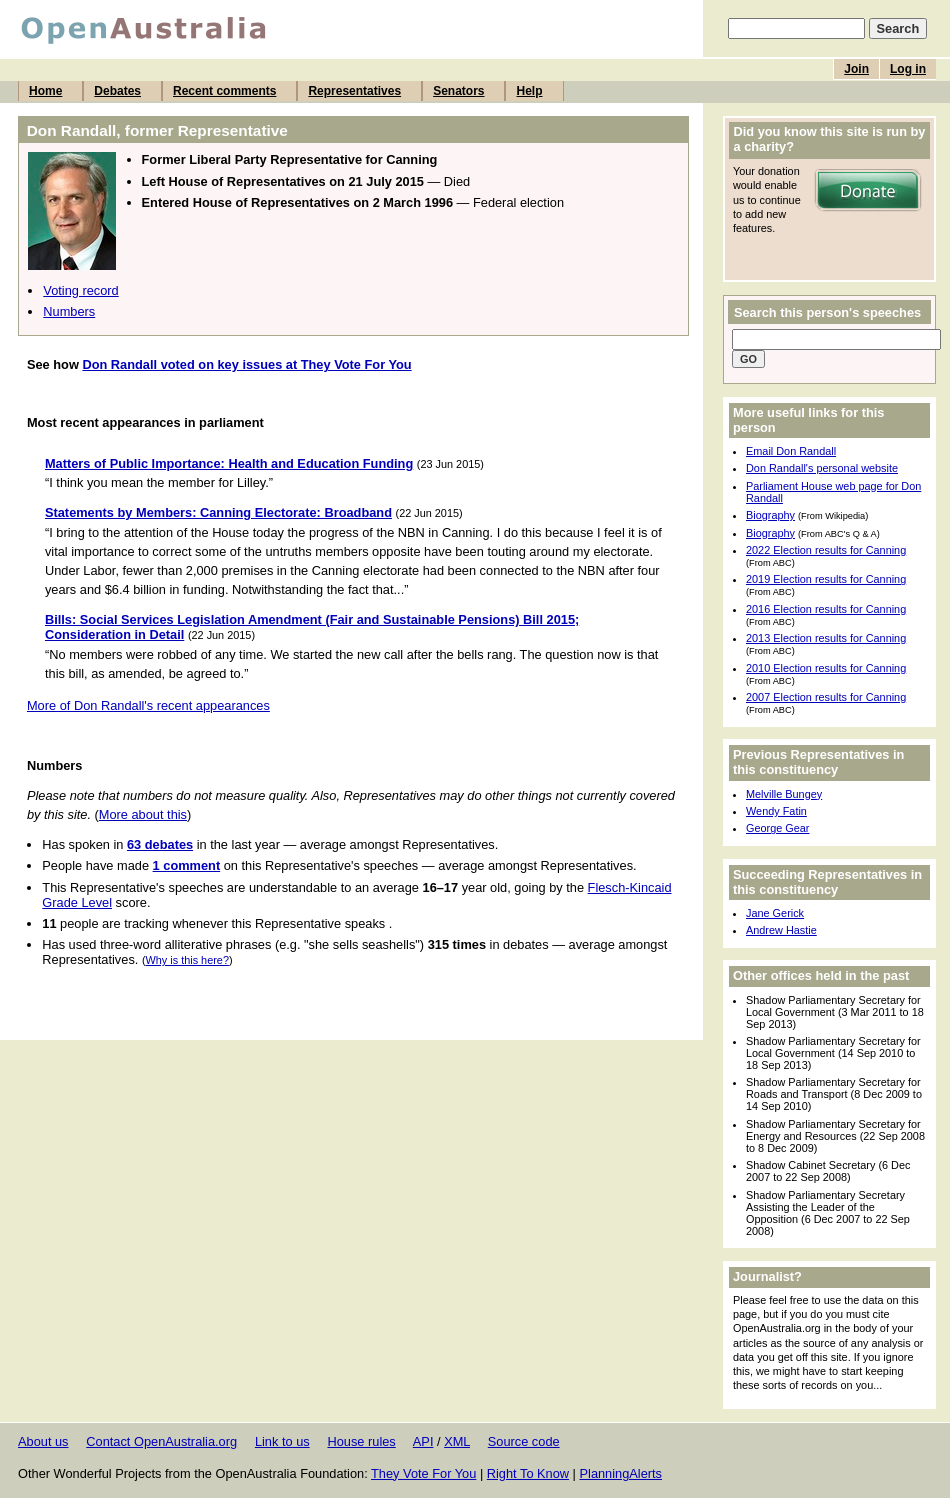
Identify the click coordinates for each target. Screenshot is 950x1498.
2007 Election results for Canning (826, 697)
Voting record (80, 290)
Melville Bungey (784, 794)
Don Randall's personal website (822, 468)
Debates (117, 91)
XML (457, 1441)
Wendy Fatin (776, 811)
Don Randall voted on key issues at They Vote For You (246, 364)
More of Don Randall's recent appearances (148, 705)
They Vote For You (423, 1473)
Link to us (282, 1441)
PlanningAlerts (621, 1473)
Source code (524, 1441)
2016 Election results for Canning (826, 609)
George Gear (777, 828)
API (423, 1441)
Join (856, 69)
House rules (361, 1441)
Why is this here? (187, 960)
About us (43, 1441)
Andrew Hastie (781, 930)
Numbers (69, 311)
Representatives (354, 91)
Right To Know (528, 1473)
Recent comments (224, 91)
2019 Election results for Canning (826, 579)
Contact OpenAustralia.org (161, 1441)
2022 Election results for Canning (826, 550)
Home (45, 91)
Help (529, 91)
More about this (143, 814)
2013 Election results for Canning (826, 638)
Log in (908, 69)
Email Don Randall (791, 451)
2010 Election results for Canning (826, 668)
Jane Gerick (775, 913)
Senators (458, 91)
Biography (770, 515)
